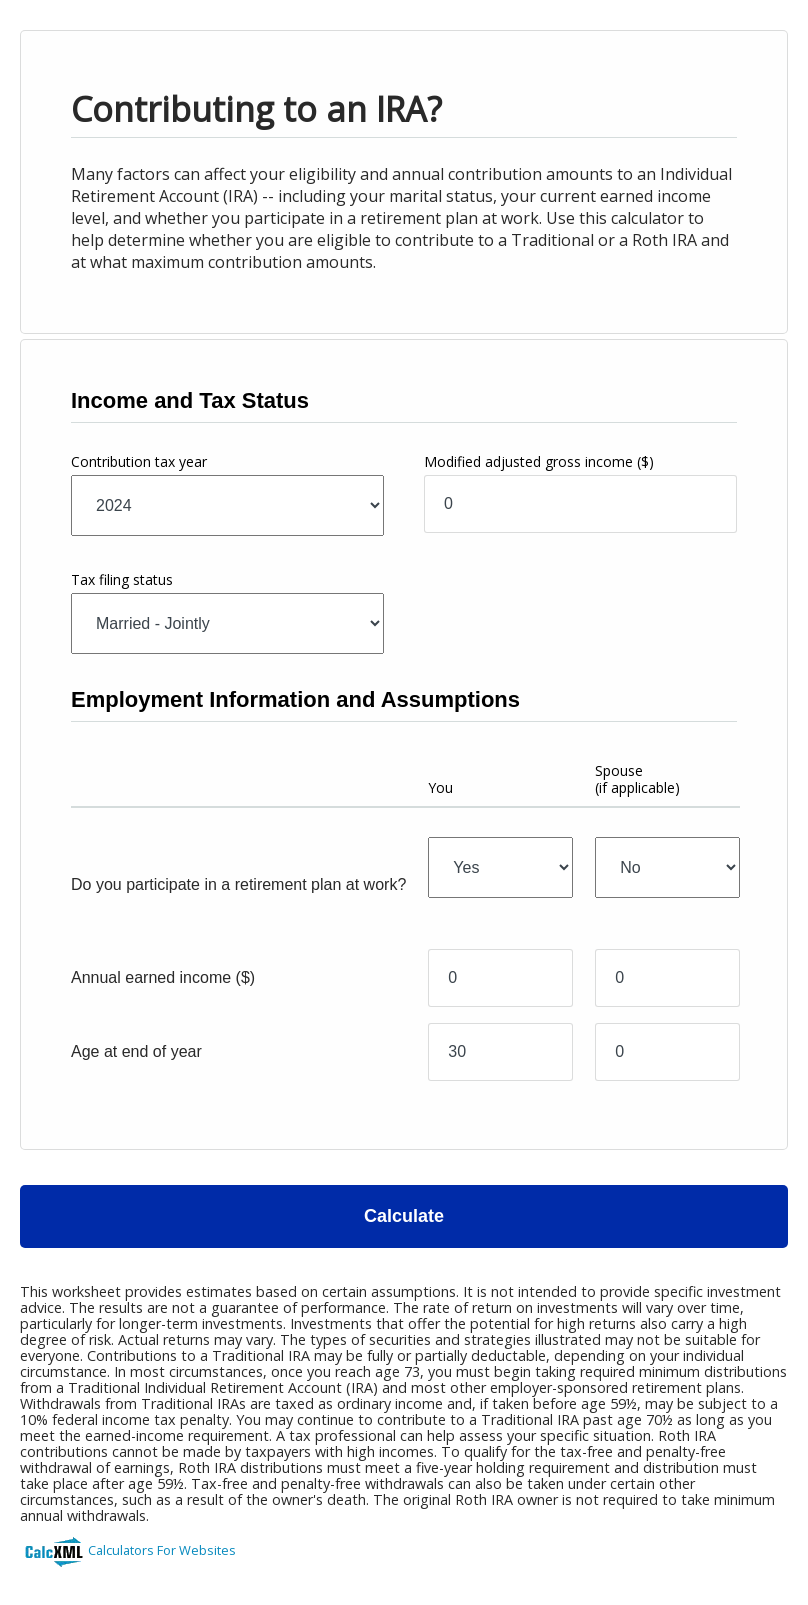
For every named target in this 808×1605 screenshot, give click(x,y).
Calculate (404, 1216)
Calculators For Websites (162, 1550)
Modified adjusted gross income (539, 461)
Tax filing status (122, 579)
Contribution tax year (139, 461)
